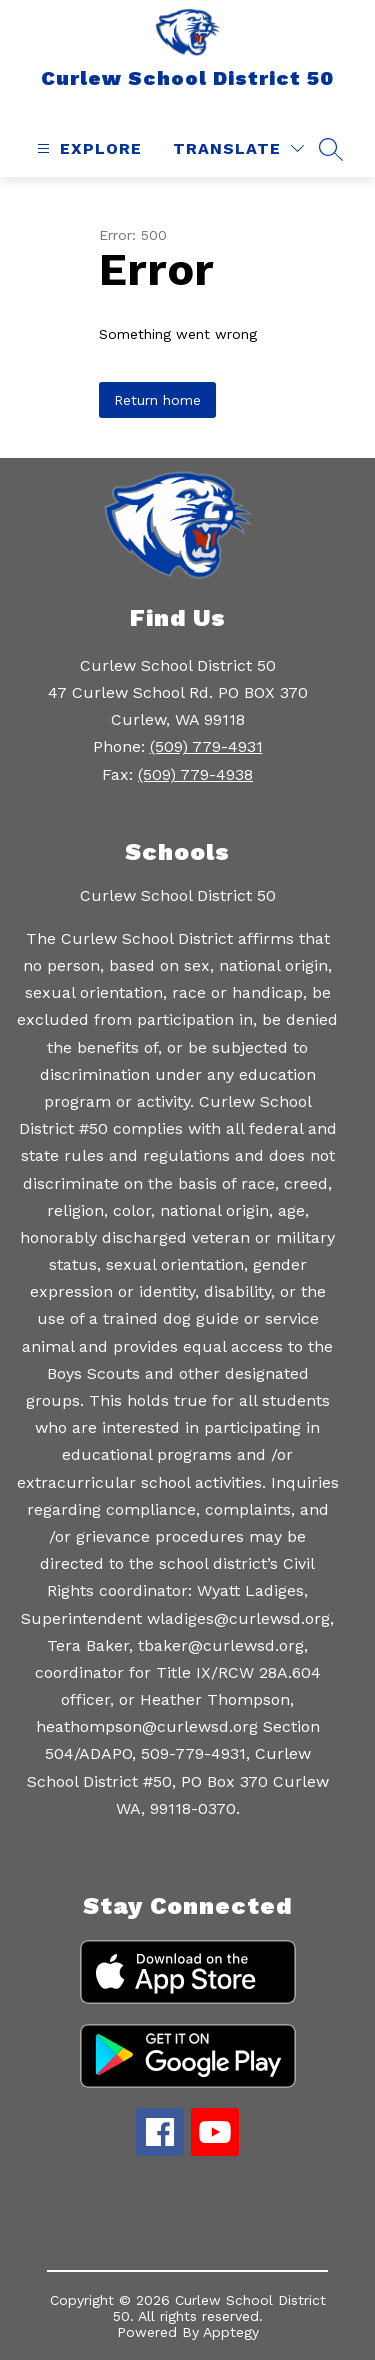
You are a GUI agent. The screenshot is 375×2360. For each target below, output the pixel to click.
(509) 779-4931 (206, 746)
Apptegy (231, 2332)
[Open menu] (87, 148)
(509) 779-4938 (195, 774)
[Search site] (331, 149)
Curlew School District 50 (178, 895)
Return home (157, 400)
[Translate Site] (238, 148)
